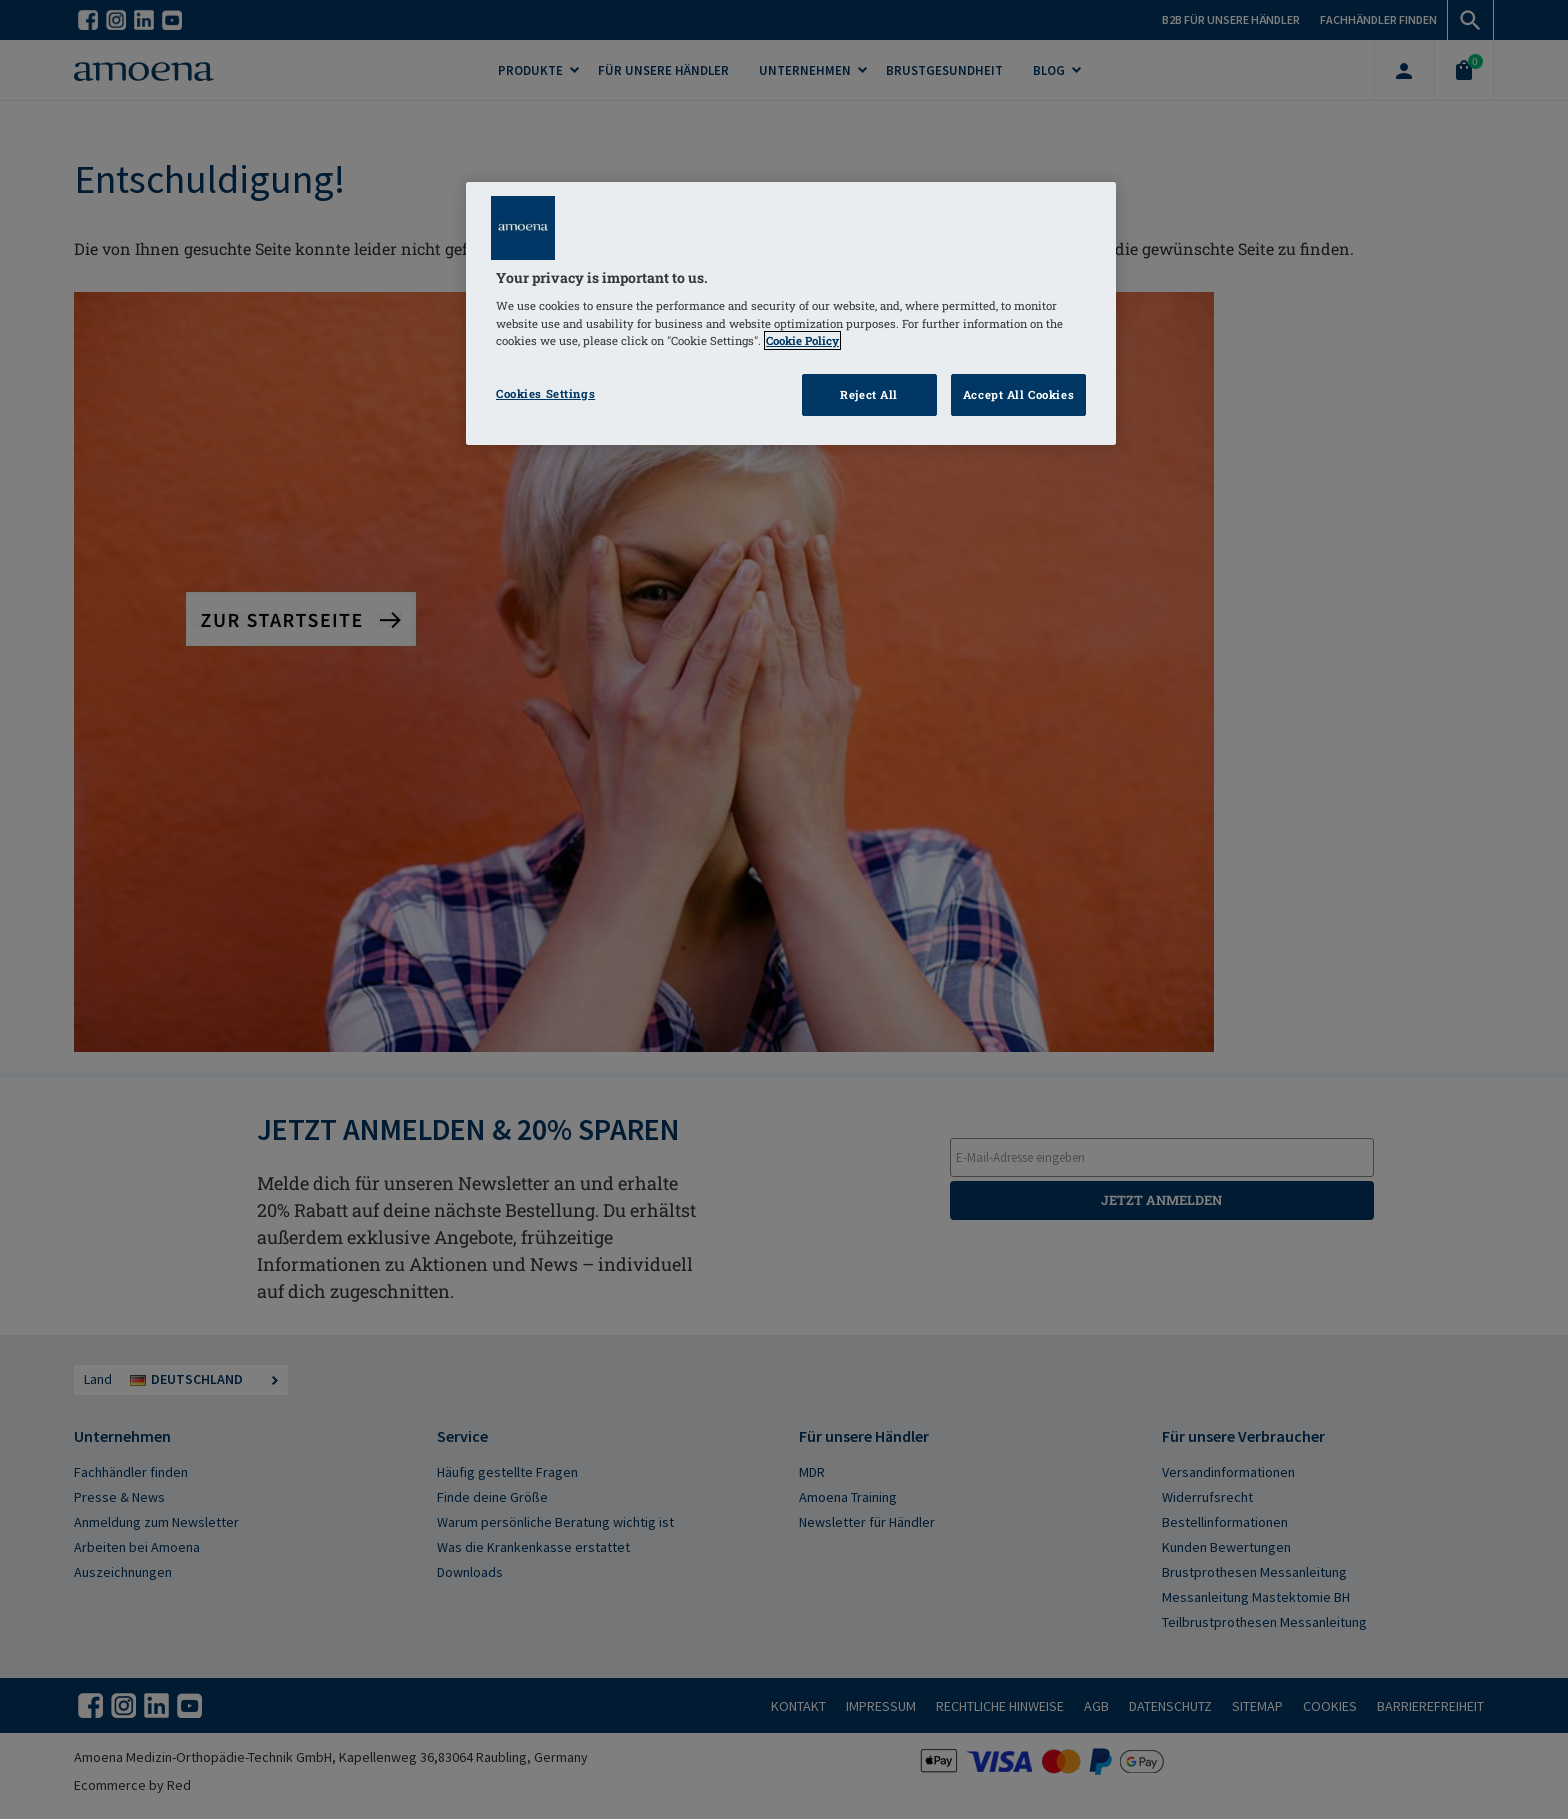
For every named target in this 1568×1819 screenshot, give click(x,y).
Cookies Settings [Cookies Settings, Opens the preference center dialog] (545, 393)
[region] (791, 313)
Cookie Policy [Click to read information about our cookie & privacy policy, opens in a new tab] (802, 340)
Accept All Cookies (1018, 394)
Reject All (869, 394)
